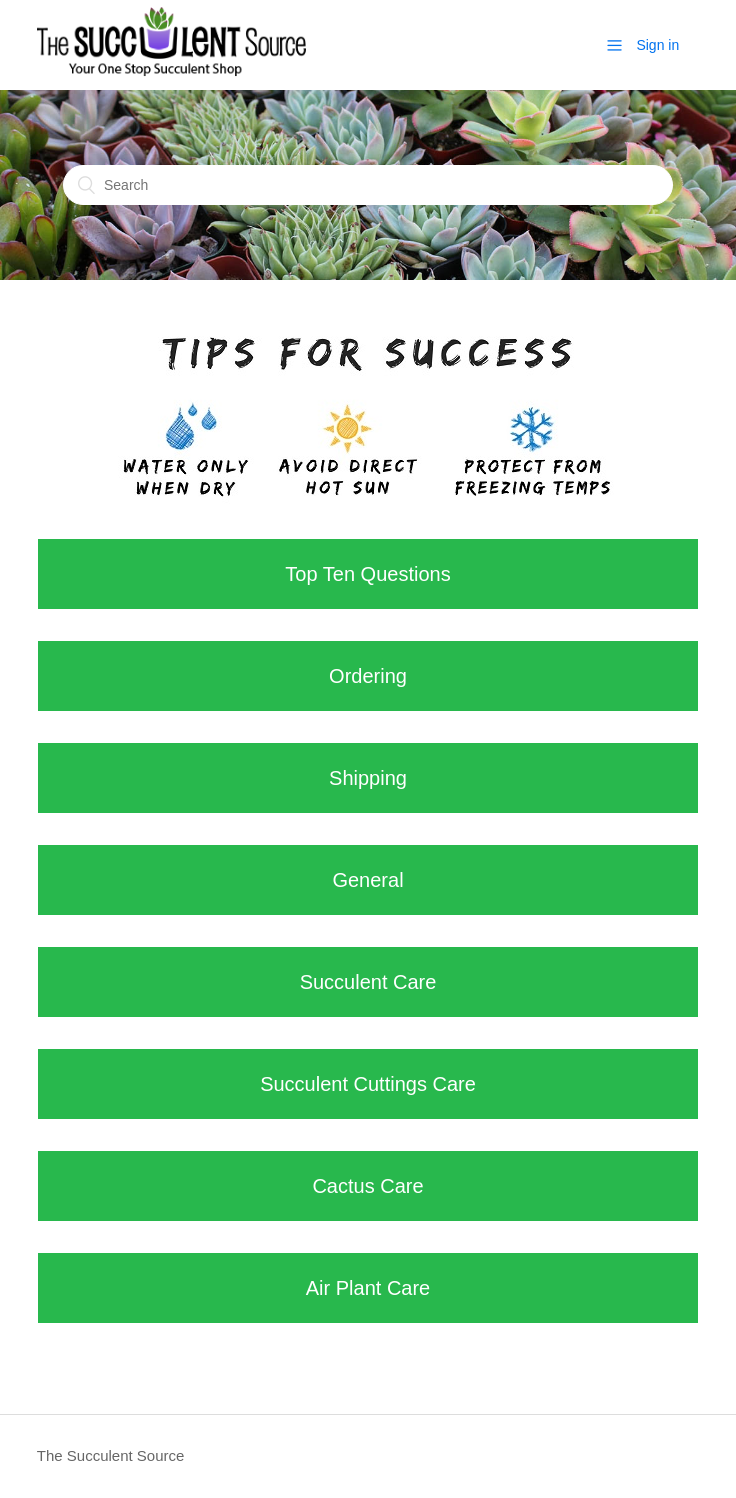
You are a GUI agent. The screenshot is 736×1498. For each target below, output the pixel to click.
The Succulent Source (111, 1455)
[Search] (368, 185)
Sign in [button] (657, 45)
